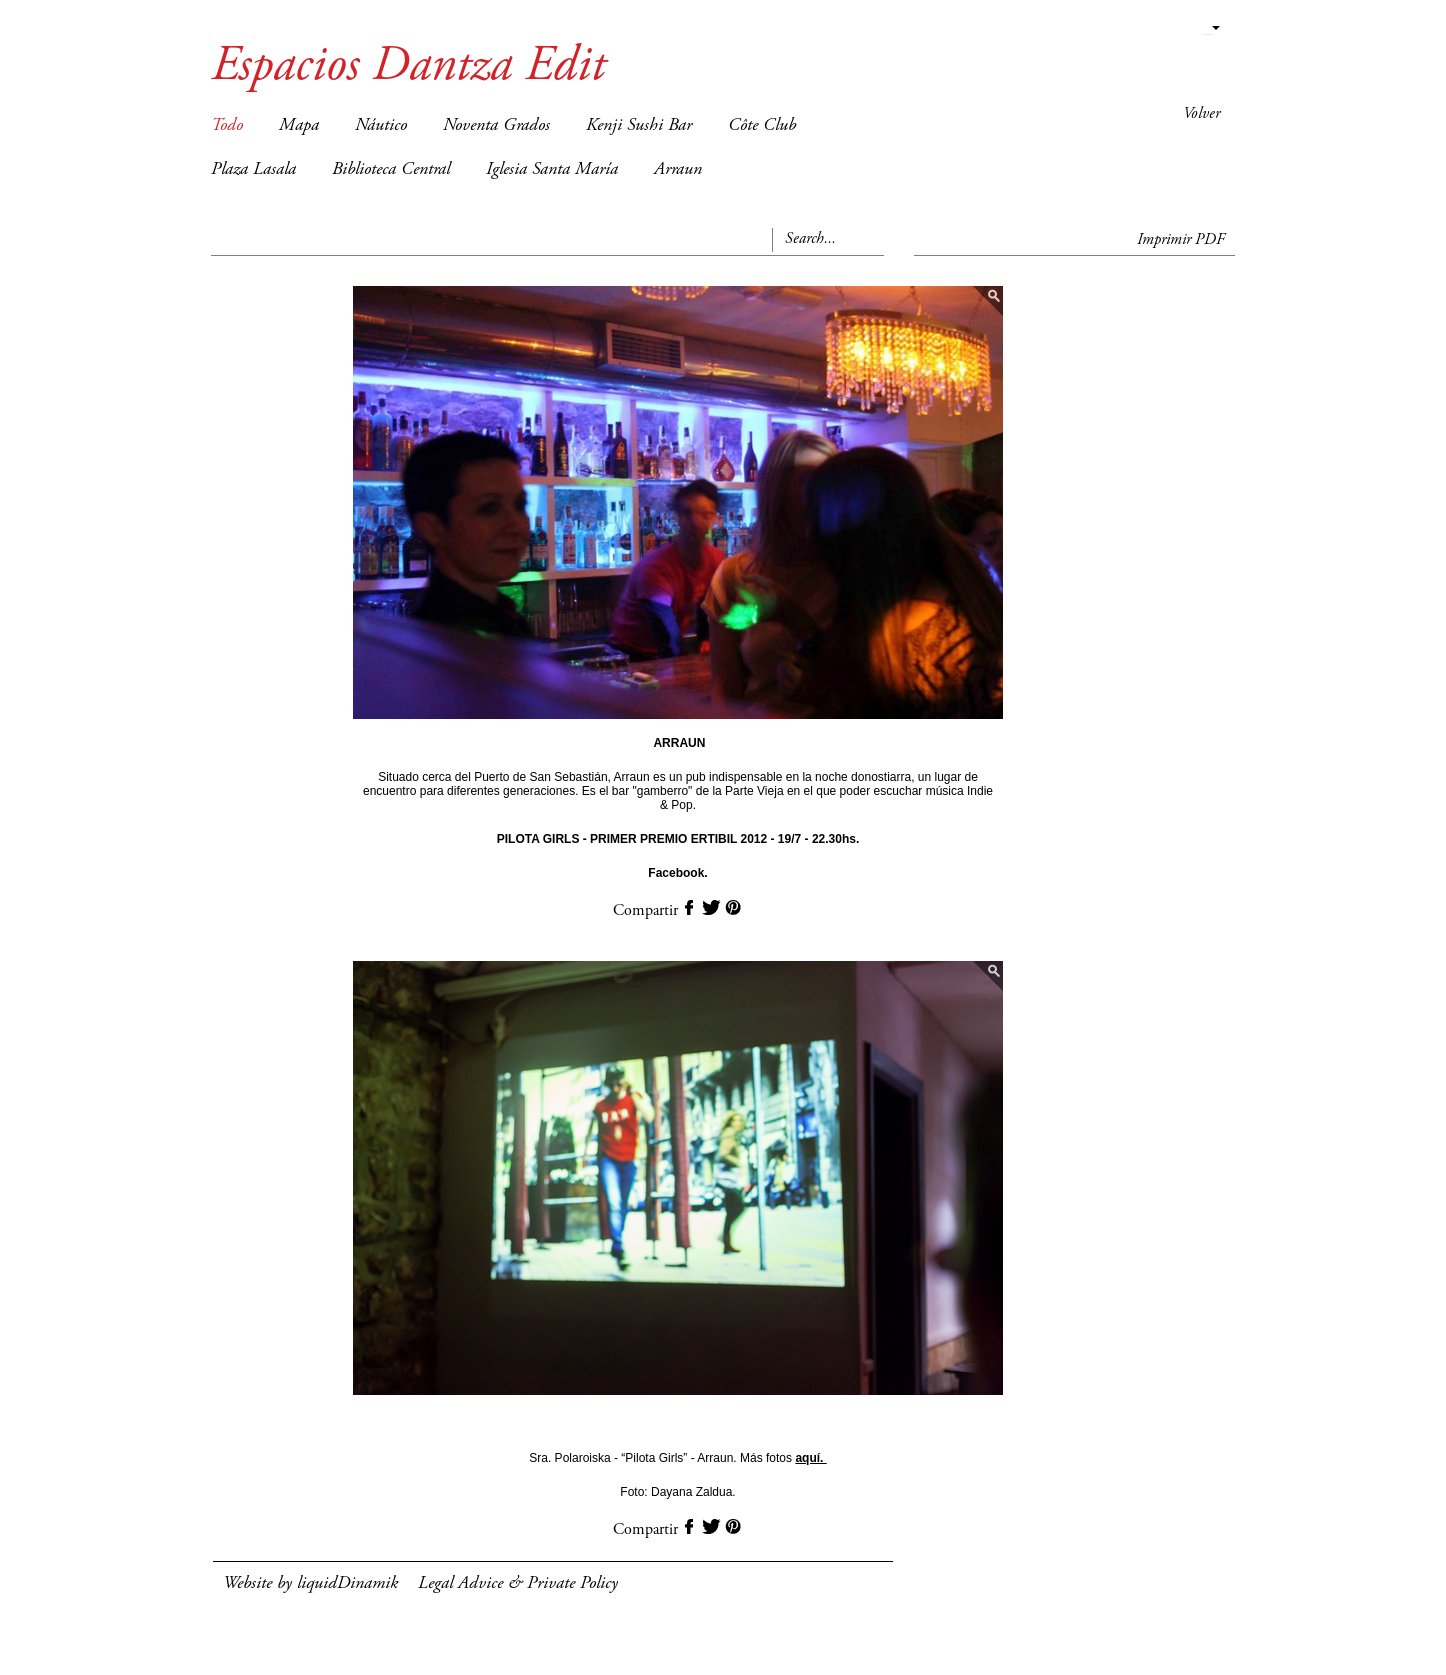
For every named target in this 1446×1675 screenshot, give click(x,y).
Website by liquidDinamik (310, 1584)
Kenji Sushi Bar (639, 126)
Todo (227, 126)
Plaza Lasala (253, 170)
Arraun (678, 170)
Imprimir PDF (1181, 240)
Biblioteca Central (391, 170)
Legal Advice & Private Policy (518, 1584)
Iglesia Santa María (552, 170)
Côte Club (762, 126)
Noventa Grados (496, 126)
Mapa (299, 126)
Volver (1201, 114)
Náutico (381, 126)
